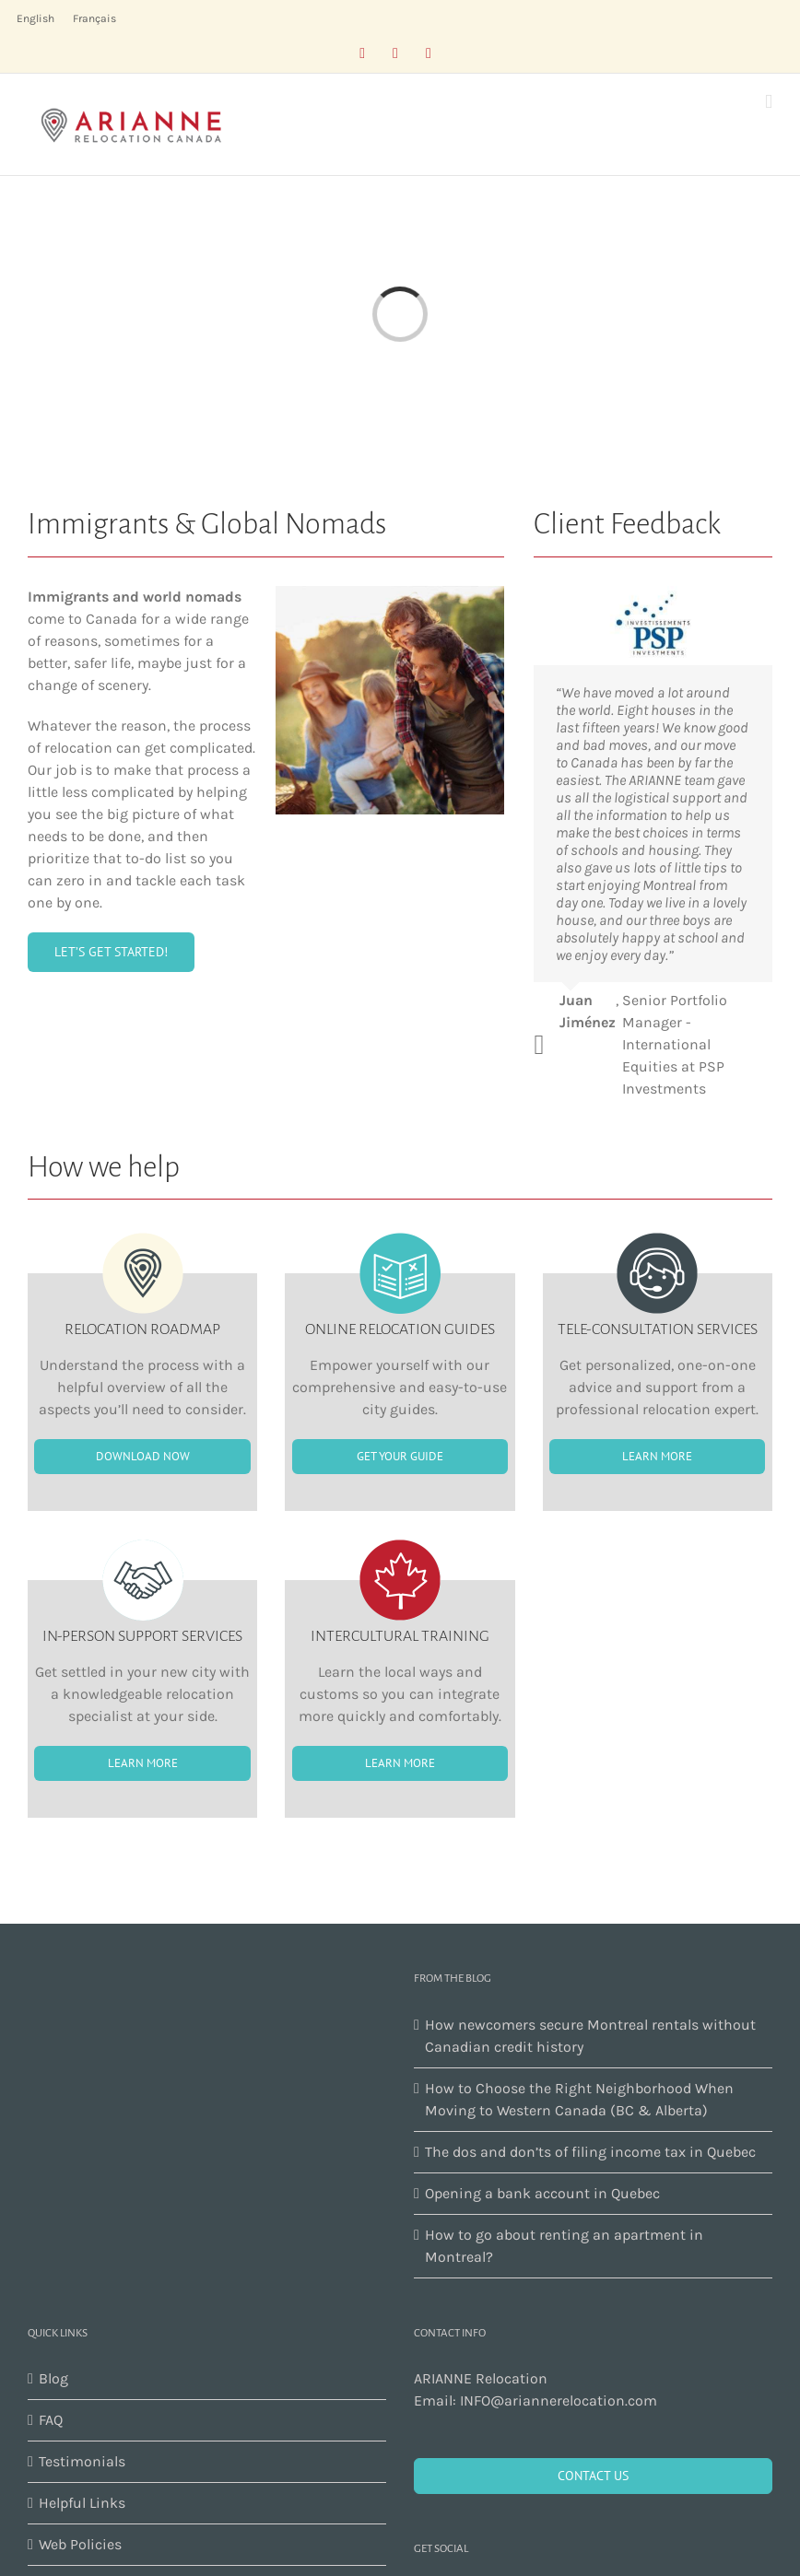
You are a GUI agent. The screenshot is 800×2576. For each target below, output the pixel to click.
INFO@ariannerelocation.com (558, 2400)
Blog (53, 2378)
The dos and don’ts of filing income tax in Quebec (590, 2151)
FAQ (51, 2420)
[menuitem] (35, 18)
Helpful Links (82, 2503)
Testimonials (82, 2461)
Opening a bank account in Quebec (542, 2193)
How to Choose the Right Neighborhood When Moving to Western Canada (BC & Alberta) (579, 2099)
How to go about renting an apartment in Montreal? (564, 2246)
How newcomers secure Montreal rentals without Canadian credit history (590, 2035)
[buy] (111, 952)
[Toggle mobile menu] (768, 101)
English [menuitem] (35, 18)
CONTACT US (593, 2475)
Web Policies (80, 2544)
